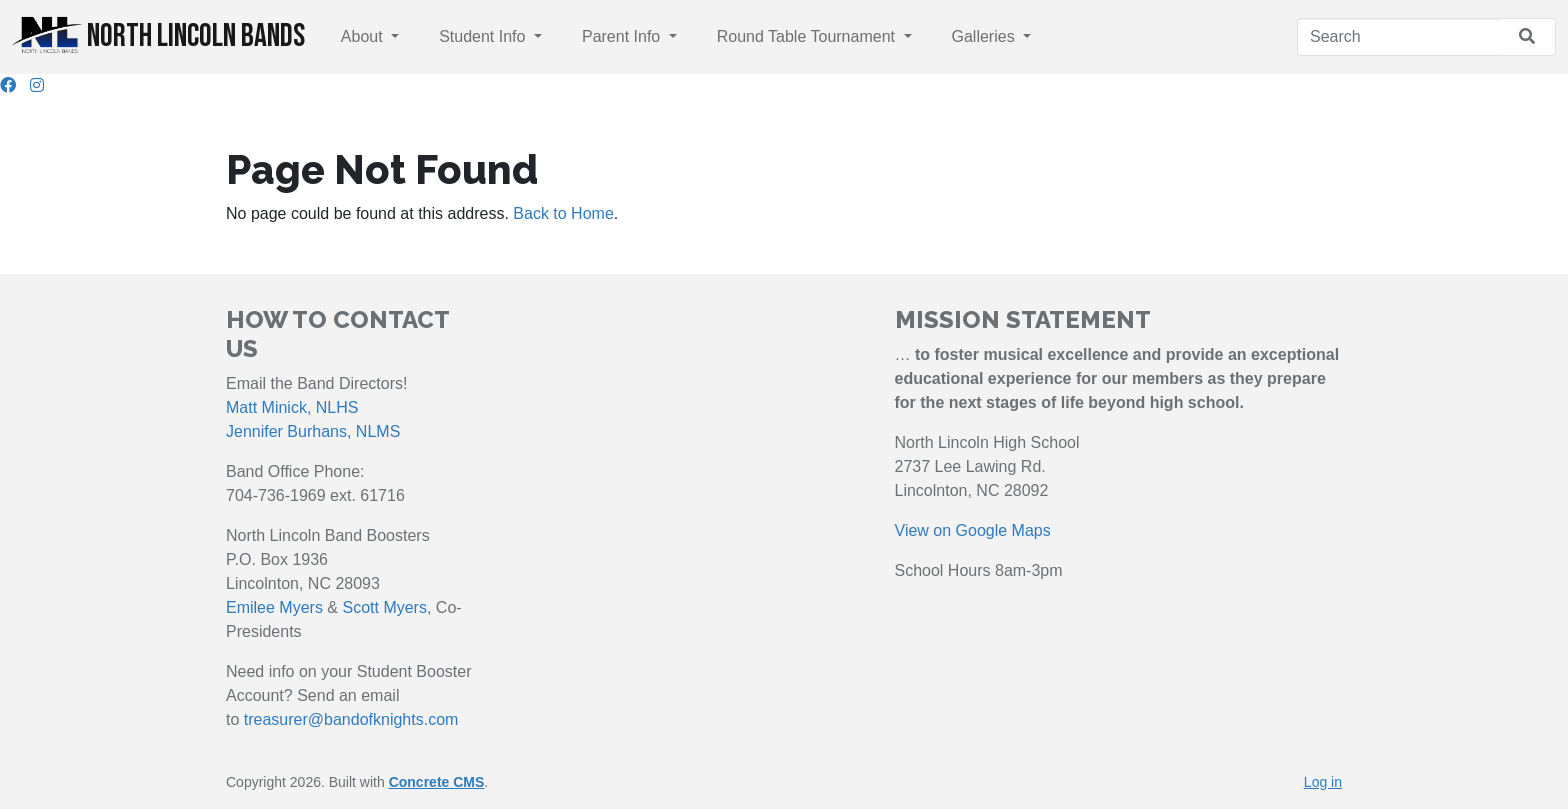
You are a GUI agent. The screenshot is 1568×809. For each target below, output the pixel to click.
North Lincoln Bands (158, 36)
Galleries (986, 36)
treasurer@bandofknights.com (351, 719)
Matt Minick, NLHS (292, 407)
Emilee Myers (274, 607)
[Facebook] (8, 85)
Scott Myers (384, 607)
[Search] (1398, 37)
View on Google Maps (973, 530)
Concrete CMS (437, 782)
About (364, 36)
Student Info (484, 36)
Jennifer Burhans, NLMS (313, 431)
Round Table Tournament (808, 36)
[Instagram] (37, 85)
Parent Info (623, 36)
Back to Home (563, 213)
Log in (1323, 782)
